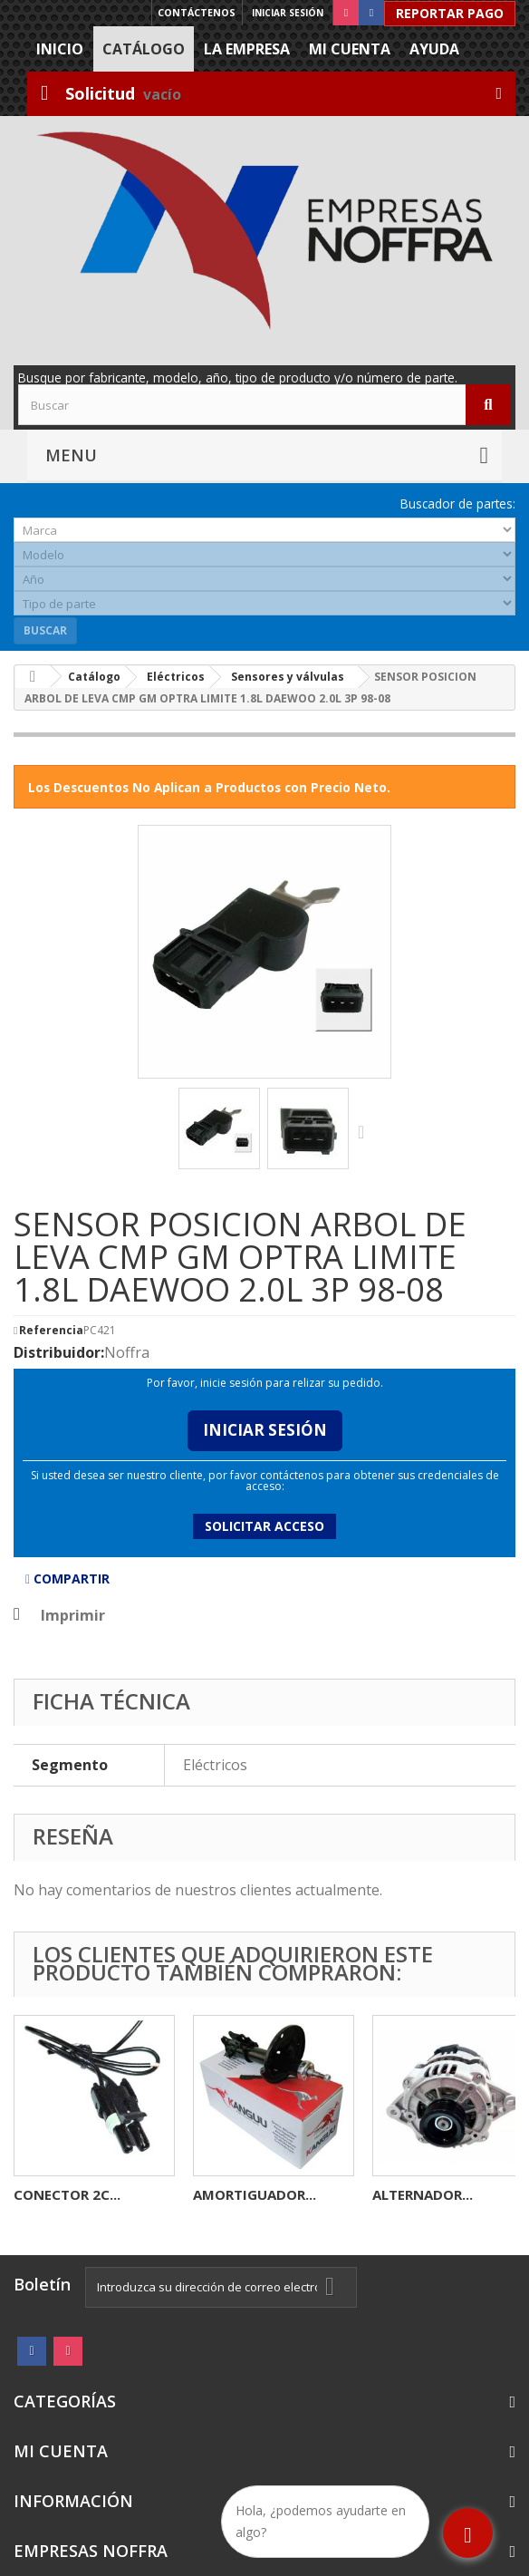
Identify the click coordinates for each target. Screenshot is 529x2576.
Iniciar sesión (287, 12)
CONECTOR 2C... (67, 2194)
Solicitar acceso (264, 1526)
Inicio (59, 49)
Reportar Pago (450, 13)
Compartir (67, 1578)
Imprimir (73, 1615)
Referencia (51, 1330)
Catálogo (143, 49)
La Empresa (247, 49)
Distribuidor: (59, 1352)
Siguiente (365, 1131)
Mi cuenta (349, 49)
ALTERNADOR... (422, 2194)
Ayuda (434, 49)
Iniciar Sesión (265, 1429)
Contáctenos (196, 12)
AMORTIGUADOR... (254, 2194)
